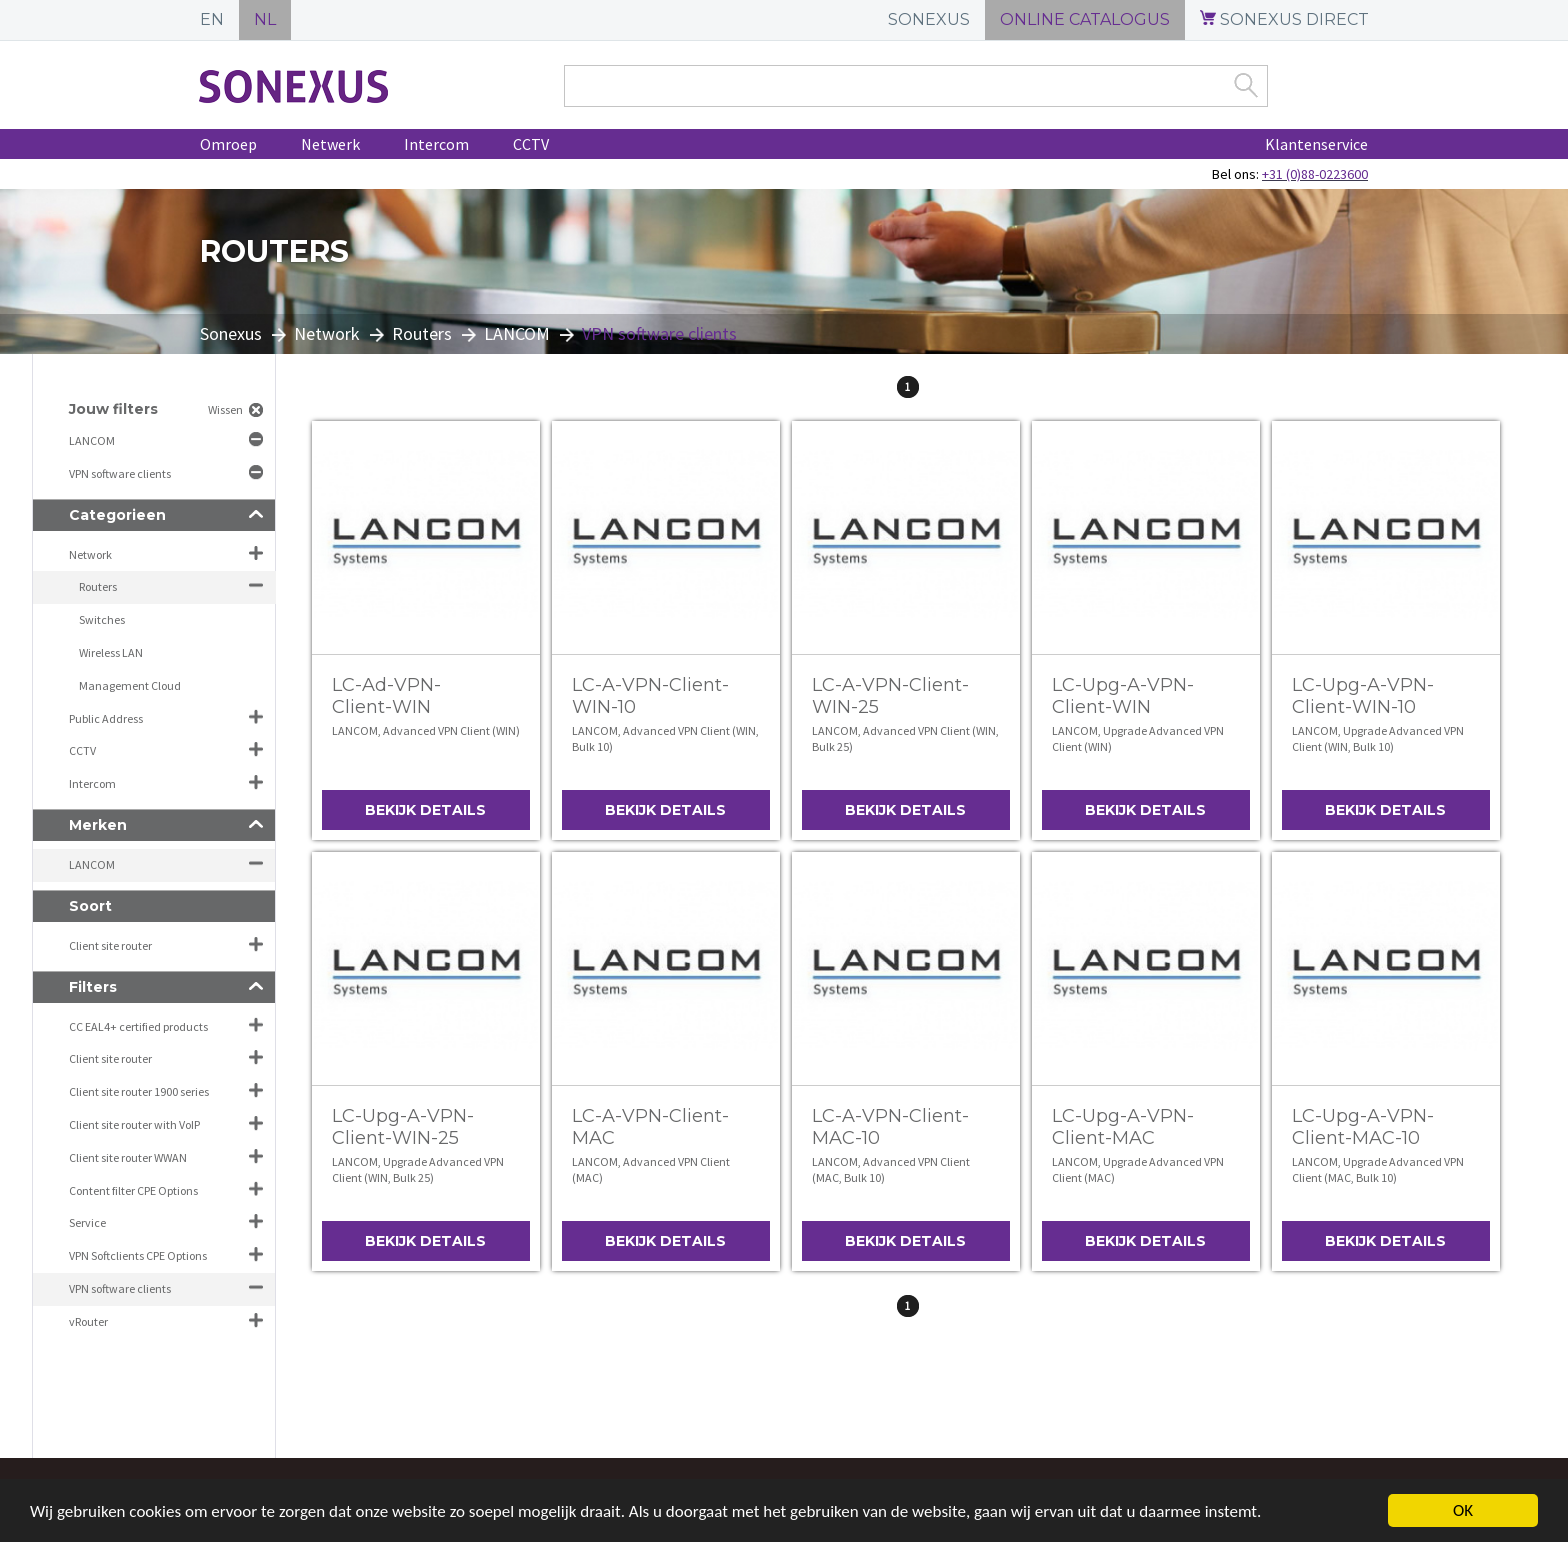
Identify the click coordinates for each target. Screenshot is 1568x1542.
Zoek (1246, 85)
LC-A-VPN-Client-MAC (650, 1127)
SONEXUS (929, 19)
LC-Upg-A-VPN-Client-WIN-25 (403, 1127)
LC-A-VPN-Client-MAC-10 (890, 1127)
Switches (102, 619)
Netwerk (330, 144)
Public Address (106, 718)
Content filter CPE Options (133, 1190)
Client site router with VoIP (134, 1124)
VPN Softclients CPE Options (138, 1255)
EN (212, 19)
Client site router (110, 945)
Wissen (225, 409)
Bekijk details (425, 810)
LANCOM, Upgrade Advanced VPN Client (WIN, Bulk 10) (1378, 738)
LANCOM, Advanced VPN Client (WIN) (426, 730)
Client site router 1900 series (139, 1091)
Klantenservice (1316, 144)
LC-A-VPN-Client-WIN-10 (650, 696)
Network (327, 333)
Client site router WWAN (128, 1157)
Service (87, 1222)
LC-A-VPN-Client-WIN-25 (890, 696)
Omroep (228, 144)
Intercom (436, 144)
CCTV (531, 144)
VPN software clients (121, 473)
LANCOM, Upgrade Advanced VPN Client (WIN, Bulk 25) (418, 1169)
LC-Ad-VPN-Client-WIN (386, 696)
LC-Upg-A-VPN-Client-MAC (1123, 1127)
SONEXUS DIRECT (1284, 19)
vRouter (88, 1321)
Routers (422, 333)
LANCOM (517, 333)
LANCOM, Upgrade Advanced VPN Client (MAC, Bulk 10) (1378, 1169)
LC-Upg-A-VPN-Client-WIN (1123, 696)
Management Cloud (130, 685)
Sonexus (231, 333)
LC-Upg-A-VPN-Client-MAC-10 (1363, 1127)
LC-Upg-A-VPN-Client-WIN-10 (1363, 696)
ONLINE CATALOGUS (1085, 19)
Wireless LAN (111, 652)
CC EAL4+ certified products (138, 1026)
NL (265, 19)
